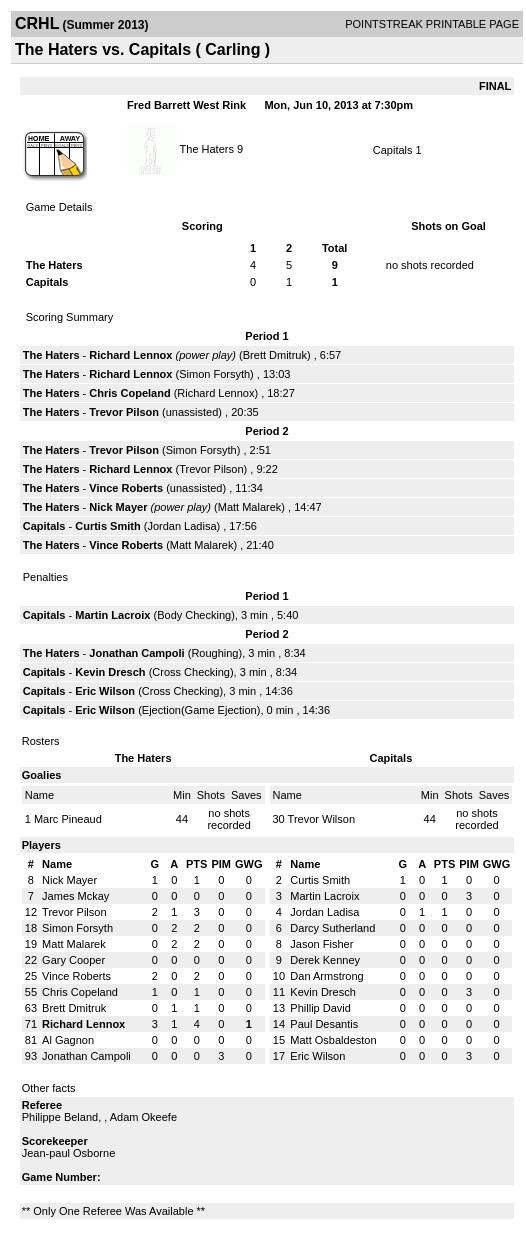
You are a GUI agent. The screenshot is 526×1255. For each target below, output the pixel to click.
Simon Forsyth (214, 374)
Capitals (393, 150)
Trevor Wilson (321, 819)
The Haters (207, 148)
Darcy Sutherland (332, 928)
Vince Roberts (126, 488)
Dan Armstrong (326, 976)
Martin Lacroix (112, 615)
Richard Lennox (130, 355)
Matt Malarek (250, 507)
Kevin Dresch (110, 672)
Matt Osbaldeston (333, 1040)
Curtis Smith (107, 526)
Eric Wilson (105, 691)
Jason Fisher (321, 944)
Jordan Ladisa (181, 526)
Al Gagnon (68, 1040)
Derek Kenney (325, 960)
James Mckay (75, 896)
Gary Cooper (73, 960)
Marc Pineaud (68, 819)
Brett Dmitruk (275, 355)
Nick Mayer (118, 507)
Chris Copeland (129, 393)
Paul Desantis (324, 1024)
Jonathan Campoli (136, 653)
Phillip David (320, 1008)
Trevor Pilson (124, 412)
